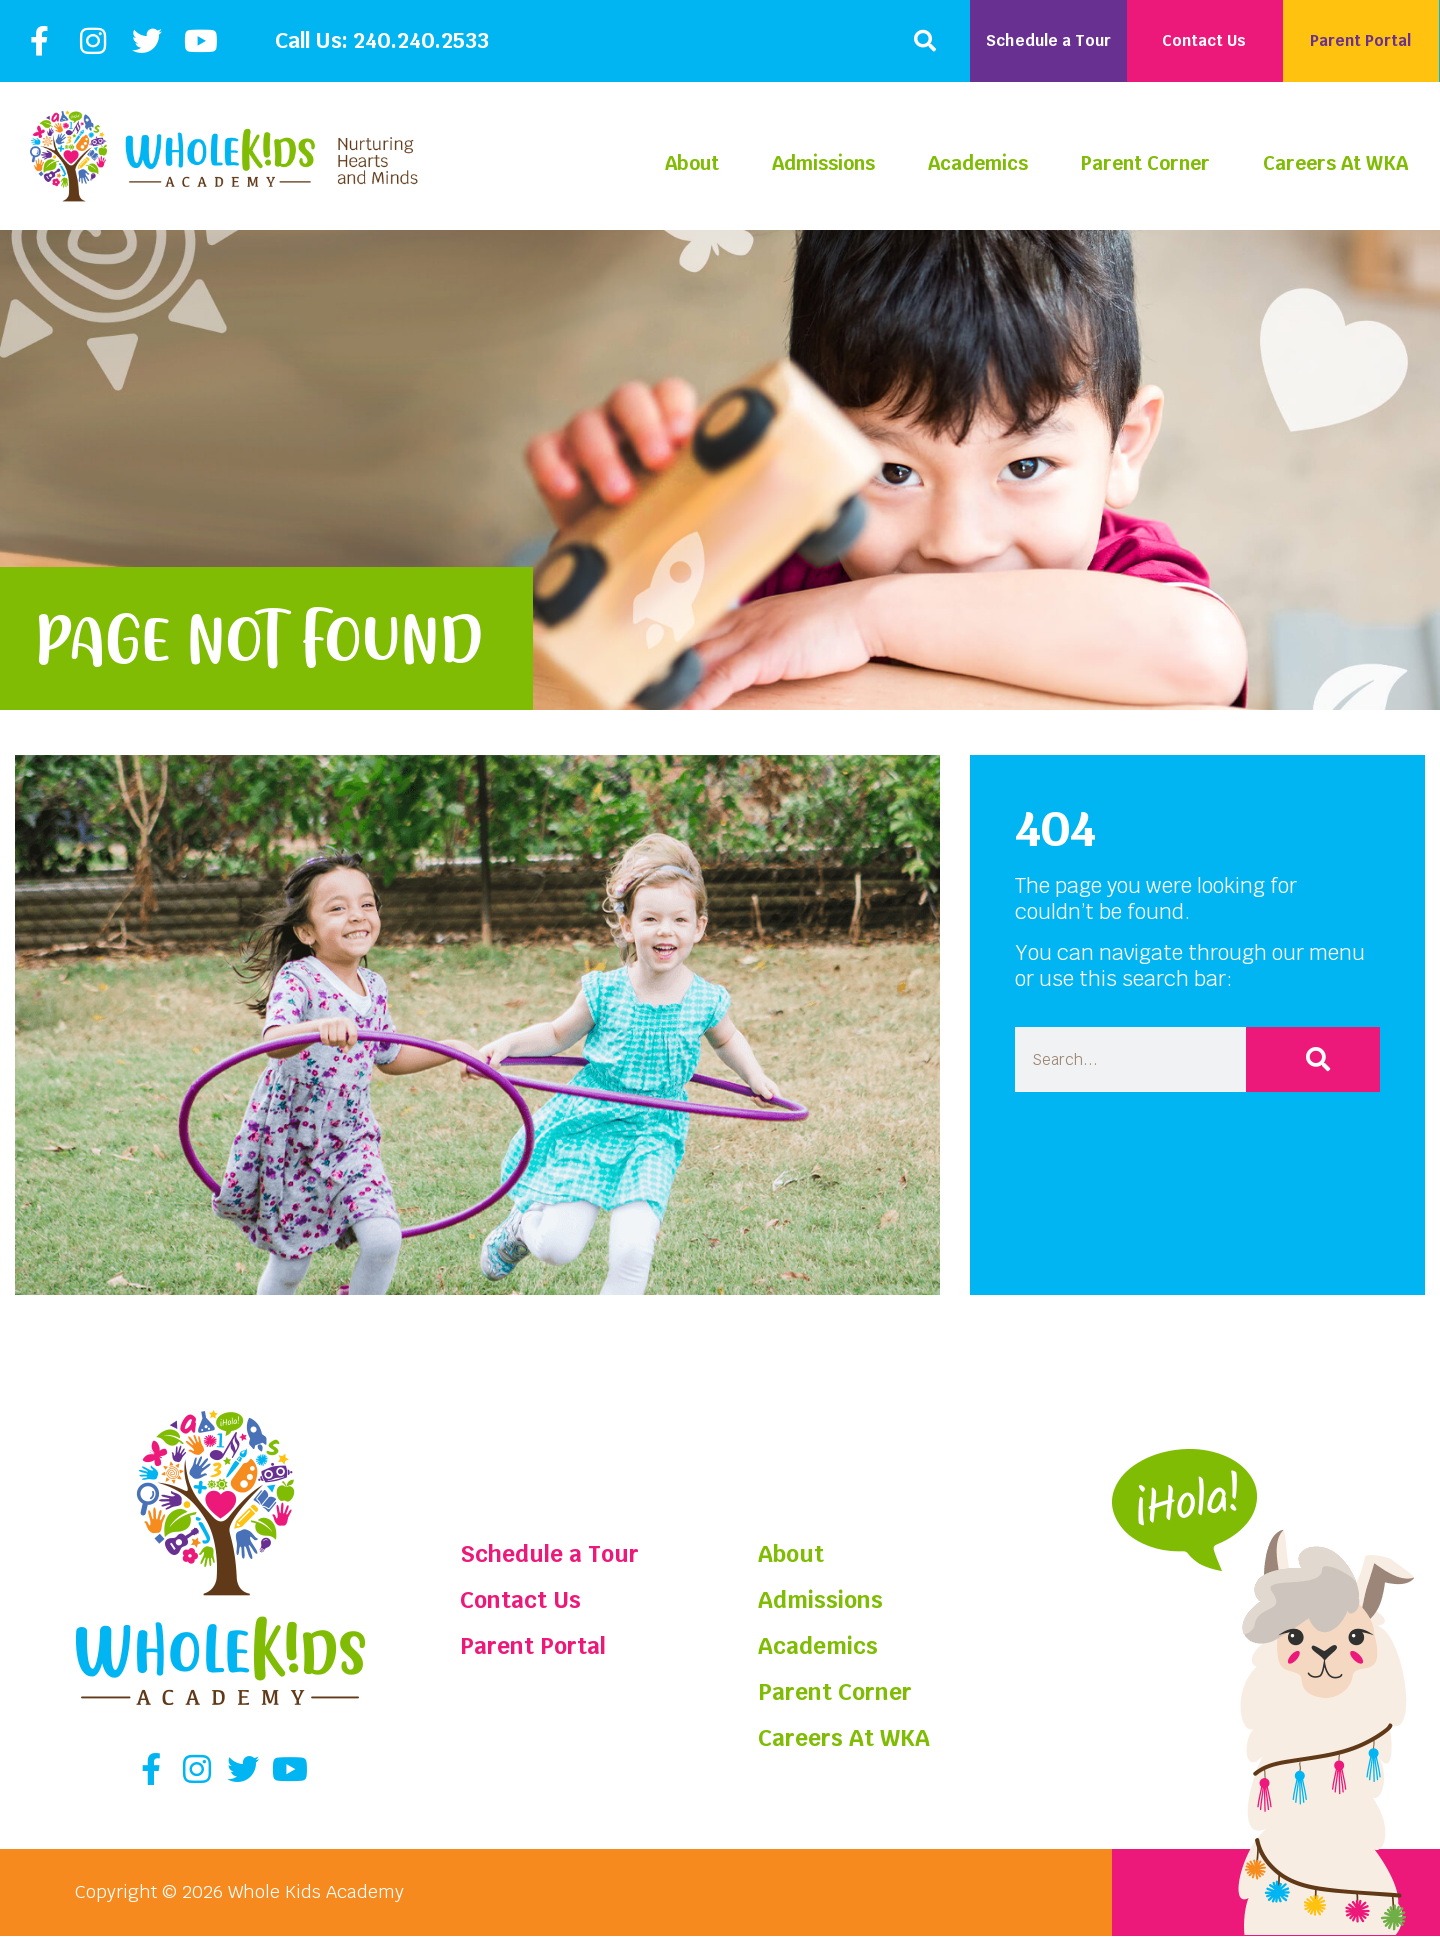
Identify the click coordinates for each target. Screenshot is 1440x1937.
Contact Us (522, 1599)
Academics (978, 163)
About (692, 163)
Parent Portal (536, 1645)
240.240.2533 (421, 40)
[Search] (1313, 1059)
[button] (925, 41)
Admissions (823, 163)
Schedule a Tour (553, 1553)
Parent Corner (1145, 163)
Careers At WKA (1335, 163)
